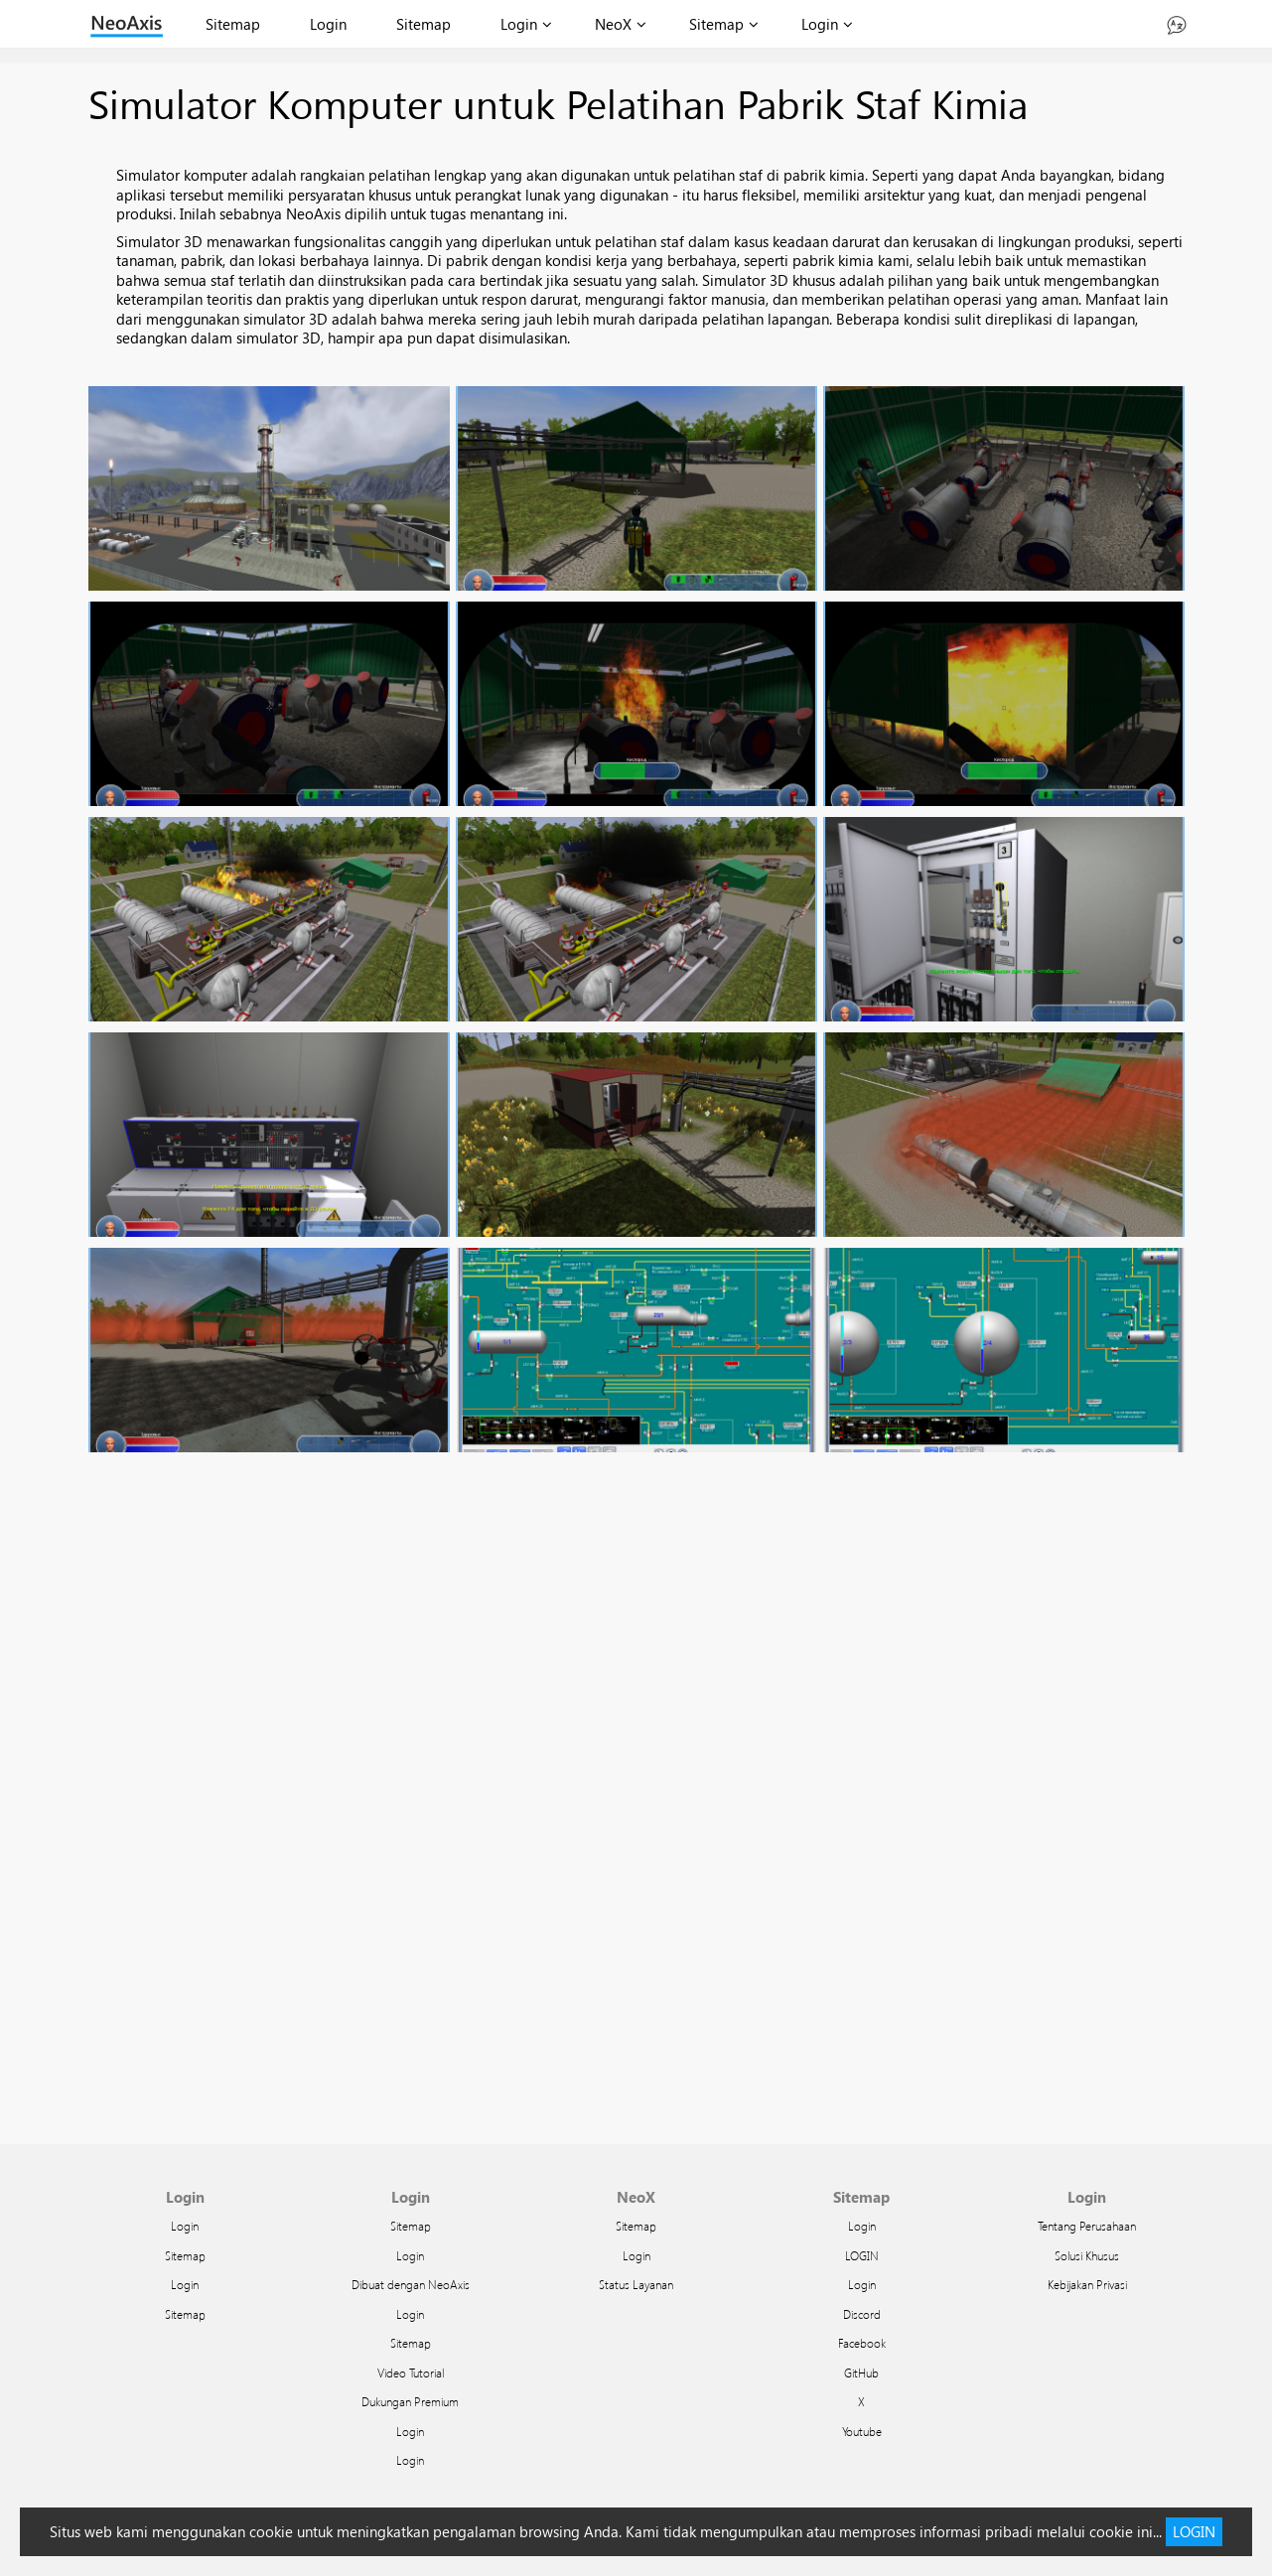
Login (328, 24)
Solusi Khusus (1087, 2255)
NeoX (613, 24)
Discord (862, 2314)
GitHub (861, 2372)
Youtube (862, 2431)
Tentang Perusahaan (1087, 2226)
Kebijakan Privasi (1087, 2284)
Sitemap (233, 24)
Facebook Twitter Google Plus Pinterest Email (636, 1807)
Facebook (862, 2343)
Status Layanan (636, 2284)
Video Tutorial (410, 2372)
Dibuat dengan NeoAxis (411, 2284)
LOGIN (862, 2255)
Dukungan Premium (410, 2401)
